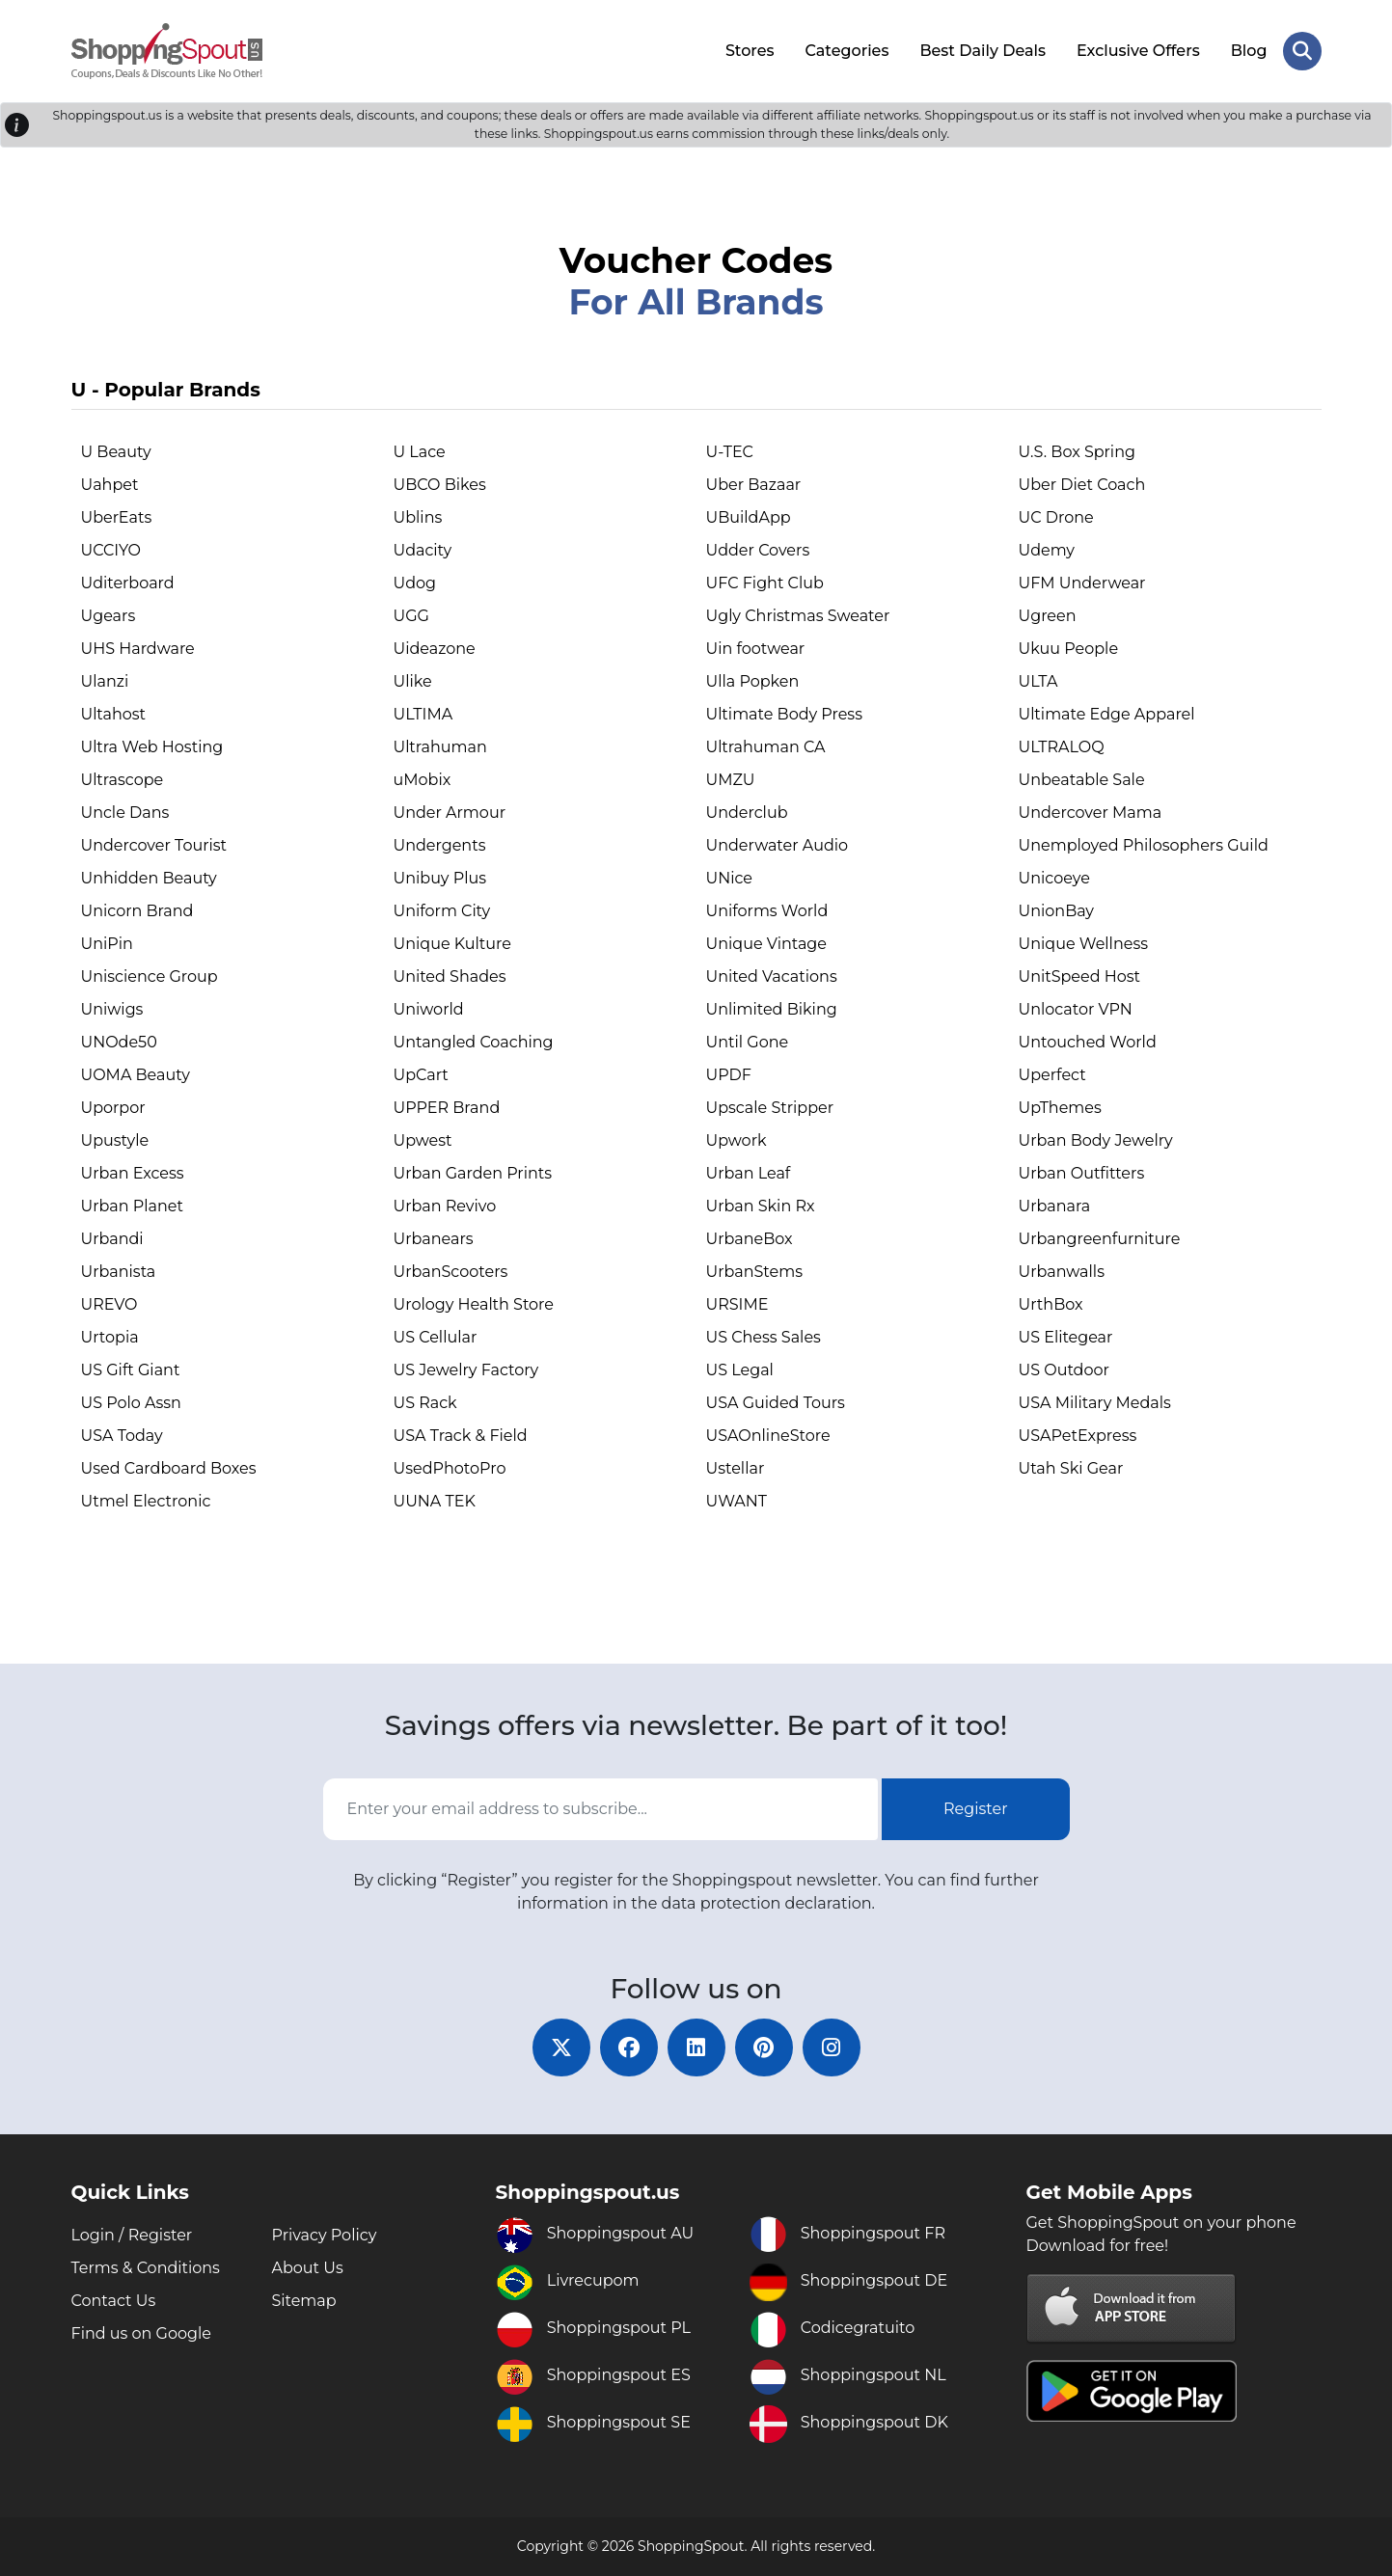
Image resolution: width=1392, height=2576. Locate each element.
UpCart (421, 1075)
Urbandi (112, 1239)
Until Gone (747, 1042)
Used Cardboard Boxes (169, 1468)
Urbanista (118, 1271)
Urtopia (110, 1337)
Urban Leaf (748, 1173)
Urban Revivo (445, 1206)
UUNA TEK (435, 1501)
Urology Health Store (474, 1304)
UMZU (730, 780)
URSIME (737, 1304)
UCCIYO (111, 550)
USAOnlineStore (768, 1435)
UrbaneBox (749, 1239)
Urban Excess (132, 1173)
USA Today (122, 1435)
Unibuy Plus (440, 878)
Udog (415, 583)
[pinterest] (764, 2047)
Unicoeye (1054, 878)
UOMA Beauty (135, 1075)
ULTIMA (423, 714)
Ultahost (114, 714)
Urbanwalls (1062, 1271)
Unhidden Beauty (149, 878)
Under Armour (450, 812)
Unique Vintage (767, 944)
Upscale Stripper (770, 1107)
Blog (1249, 50)
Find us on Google (141, 2333)
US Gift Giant (130, 1370)
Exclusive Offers (1138, 50)
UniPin (107, 944)
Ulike (413, 681)
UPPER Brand (447, 1107)
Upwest (423, 1140)
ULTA (1038, 681)
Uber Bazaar (754, 484)
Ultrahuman (440, 747)
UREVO (109, 1304)
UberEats (116, 517)
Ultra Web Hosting (152, 747)
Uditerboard (128, 583)
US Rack (425, 1403)
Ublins (418, 517)
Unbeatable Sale (1082, 780)
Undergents (440, 845)
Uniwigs (112, 1009)
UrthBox (1051, 1304)
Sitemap (304, 2300)
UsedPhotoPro (450, 1468)
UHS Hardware (138, 648)
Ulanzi (105, 681)
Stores (750, 50)
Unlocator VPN (1076, 1009)
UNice (729, 878)
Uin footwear (755, 648)
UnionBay (1057, 911)
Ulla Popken (753, 681)
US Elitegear (1066, 1337)
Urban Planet (132, 1206)
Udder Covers (758, 550)
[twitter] (561, 2047)
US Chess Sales (763, 1337)
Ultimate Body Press (784, 714)
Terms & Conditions (145, 2268)
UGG (411, 616)
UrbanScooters (451, 1271)
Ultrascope (122, 780)
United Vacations (771, 976)
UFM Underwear (1082, 583)
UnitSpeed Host (1080, 976)
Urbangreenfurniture (1100, 1239)
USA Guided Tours (775, 1403)
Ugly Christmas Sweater (798, 616)
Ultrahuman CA (766, 747)
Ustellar (735, 1468)
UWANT (737, 1501)
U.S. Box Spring (1077, 452)
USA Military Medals (1095, 1403)
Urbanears (434, 1239)
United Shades (450, 976)
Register (975, 1809)
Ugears (108, 616)
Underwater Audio (777, 845)
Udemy (1047, 550)
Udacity (423, 550)
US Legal (740, 1370)
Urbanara (1055, 1206)
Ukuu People (1069, 648)
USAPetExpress (1078, 1435)
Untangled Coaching (474, 1042)
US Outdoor (1064, 1370)
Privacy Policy (324, 2235)
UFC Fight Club (765, 583)
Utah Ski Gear (1071, 1468)
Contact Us (113, 2300)
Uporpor (113, 1107)
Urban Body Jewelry (1096, 1140)
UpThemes (1060, 1107)
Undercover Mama (1090, 812)
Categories (847, 50)
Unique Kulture (452, 944)
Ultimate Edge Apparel (1107, 714)
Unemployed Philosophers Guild (1144, 845)
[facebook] (629, 2047)
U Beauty (116, 452)
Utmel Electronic (146, 1501)
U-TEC (729, 452)
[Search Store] (1302, 51)
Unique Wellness (1084, 944)
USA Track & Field (461, 1435)
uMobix (422, 780)
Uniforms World (767, 911)
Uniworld (429, 1009)
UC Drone (1056, 517)
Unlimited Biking (771, 1009)
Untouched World (1088, 1042)
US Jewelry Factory (466, 1370)
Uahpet (110, 484)
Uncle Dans (125, 812)
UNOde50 (119, 1042)
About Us (307, 2268)
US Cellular (436, 1337)
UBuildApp (748, 517)
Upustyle (115, 1140)
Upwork (736, 1140)
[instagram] (831, 2047)
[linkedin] (696, 2047)
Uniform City (442, 911)
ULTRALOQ (1062, 747)
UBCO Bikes (440, 484)
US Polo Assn (131, 1403)
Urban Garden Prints (473, 1173)
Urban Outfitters (1082, 1173)
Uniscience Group (149, 976)
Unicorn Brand (137, 911)
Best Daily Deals (982, 50)
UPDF (728, 1075)
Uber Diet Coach (1082, 484)
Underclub (747, 812)
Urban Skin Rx (760, 1206)
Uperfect (1052, 1075)
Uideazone (435, 648)
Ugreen (1048, 616)
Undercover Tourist (154, 845)
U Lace (420, 452)
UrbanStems (755, 1271)
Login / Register (132, 2235)
